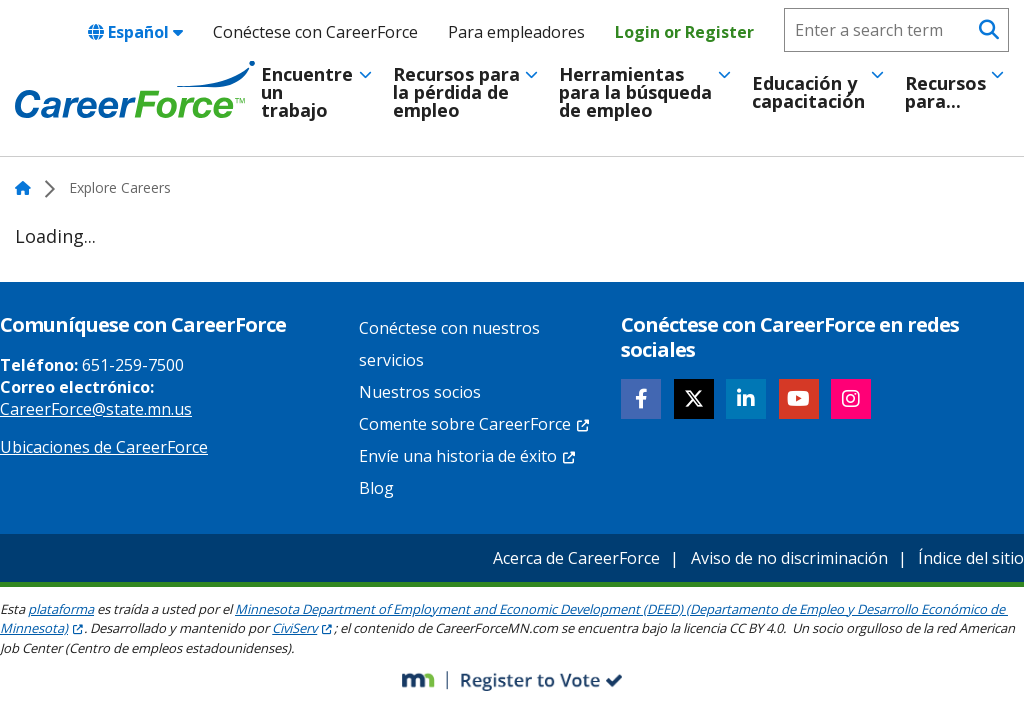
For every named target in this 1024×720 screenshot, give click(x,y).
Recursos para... (945, 92)
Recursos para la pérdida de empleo (456, 92)
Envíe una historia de (468, 456)
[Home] (135, 90)
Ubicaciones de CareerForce (104, 447)
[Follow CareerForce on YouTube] (799, 399)
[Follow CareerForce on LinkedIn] (746, 399)
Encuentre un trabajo (307, 92)
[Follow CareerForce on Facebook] (641, 399)
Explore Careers (120, 187)
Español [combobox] (135, 32)
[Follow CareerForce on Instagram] (851, 399)
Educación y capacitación (808, 92)
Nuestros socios (420, 392)
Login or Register (684, 32)
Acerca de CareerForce (576, 558)
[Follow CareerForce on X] (694, 399)
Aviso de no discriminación (789, 558)
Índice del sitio (971, 558)
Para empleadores (516, 32)
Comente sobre (475, 424)
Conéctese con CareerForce (315, 32)
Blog (376, 488)
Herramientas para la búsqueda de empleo (635, 92)
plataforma (61, 609)
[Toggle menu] (365, 75)
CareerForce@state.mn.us (96, 409)
